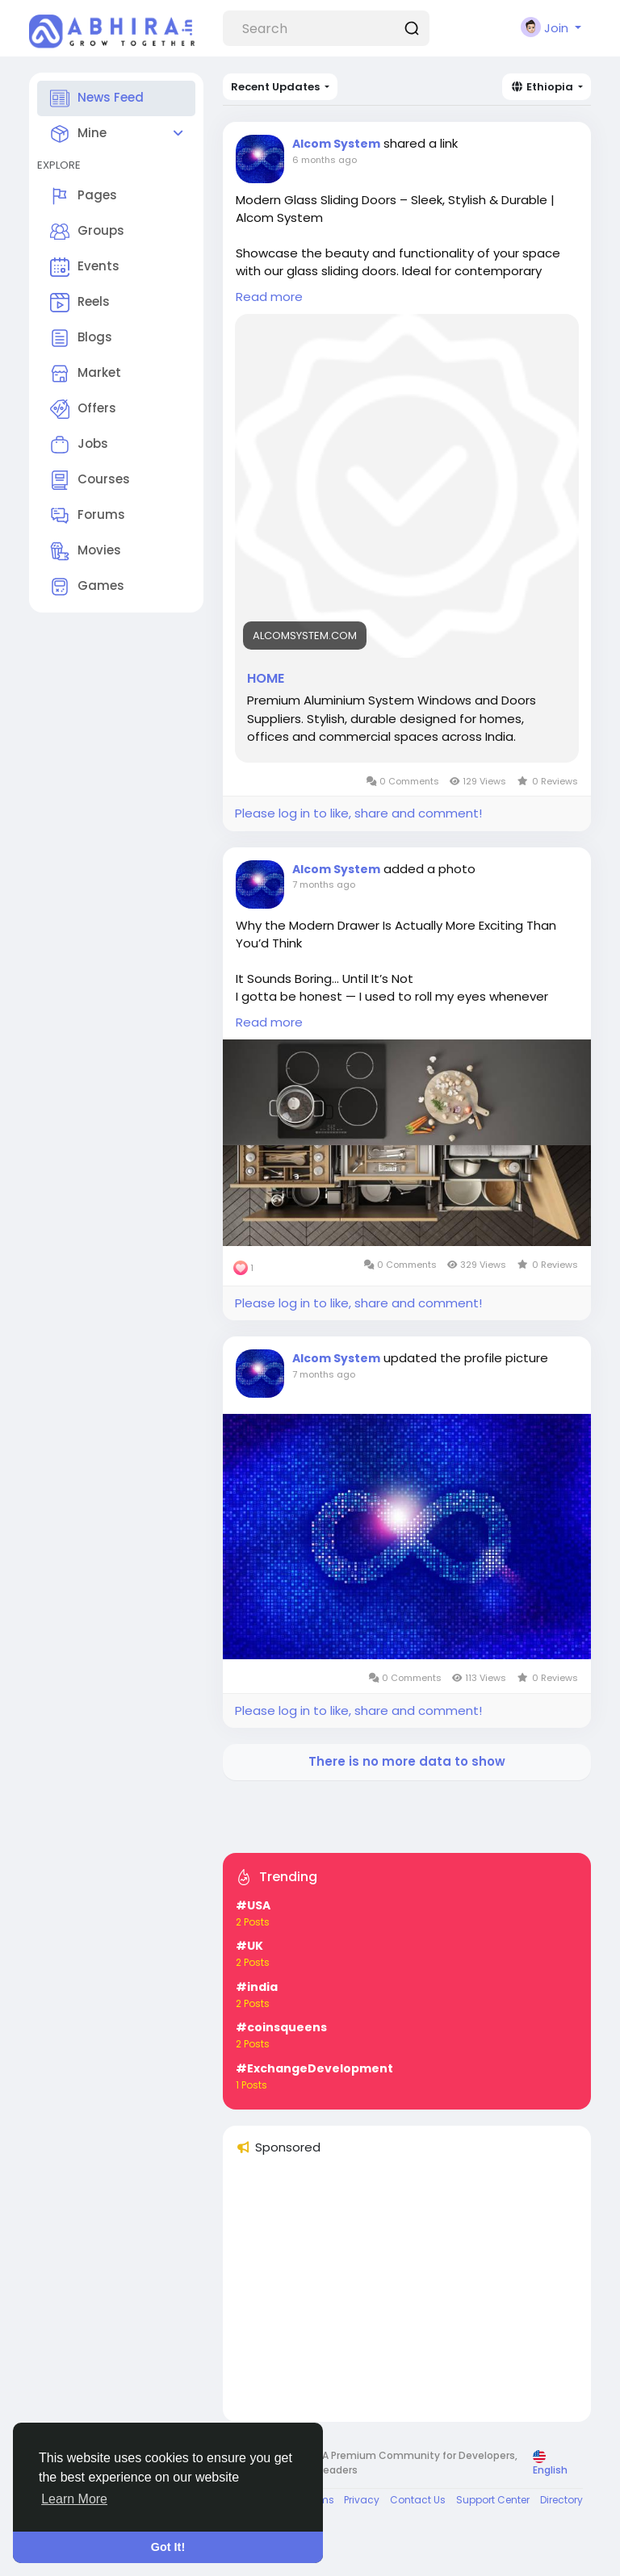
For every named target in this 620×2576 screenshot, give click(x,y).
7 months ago (323, 884)
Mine (78, 134)
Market (85, 373)
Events (84, 267)
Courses (90, 480)
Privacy (361, 2500)
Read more (269, 296)
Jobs (79, 444)
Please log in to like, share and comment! (358, 813)
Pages (83, 196)
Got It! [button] (168, 2546)
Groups (87, 231)
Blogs (81, 338)
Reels (80, 302)
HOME (265, 679)
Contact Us (418, 2500)
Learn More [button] (74, 2499)
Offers (83, 409)
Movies (85, 551)
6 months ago (324, 159)
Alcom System (336, 144)
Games (87, 586)
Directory (561, 2500)
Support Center (493, 2500)
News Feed (97, 98)
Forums (87, 515)
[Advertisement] (407, 2296)
